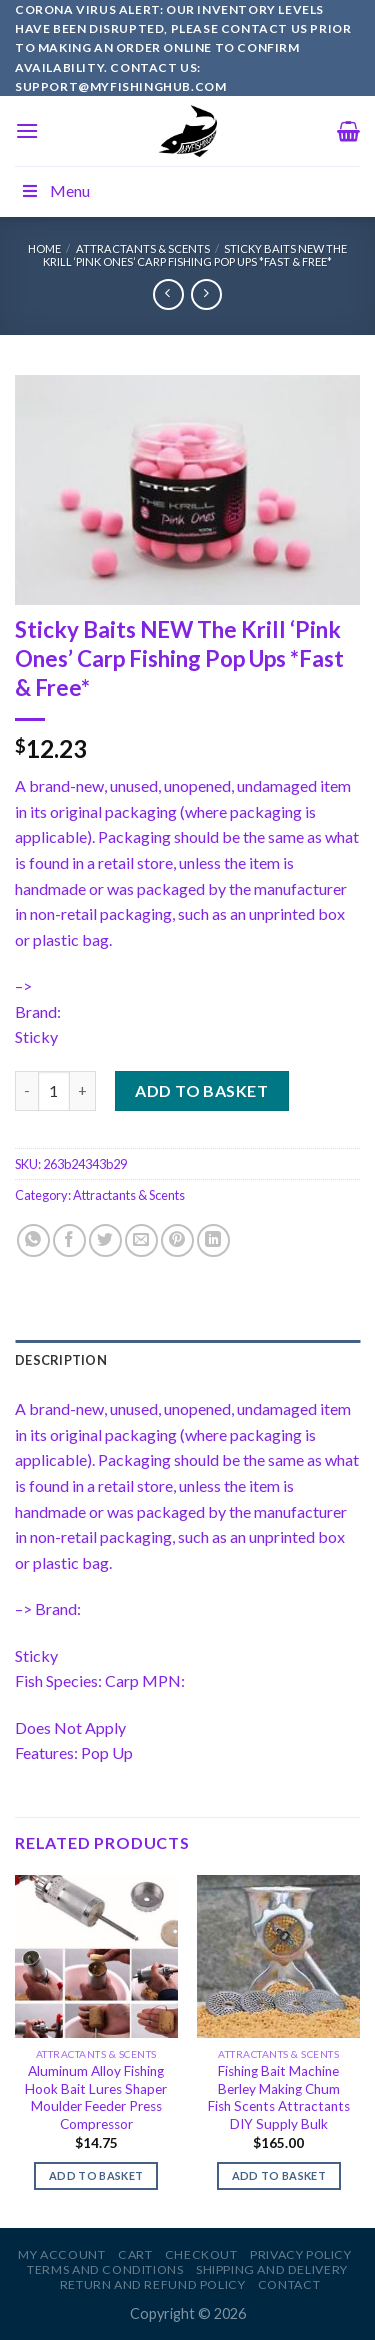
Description (61, 1360)
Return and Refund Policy (153, 2284)
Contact (289, 2284)
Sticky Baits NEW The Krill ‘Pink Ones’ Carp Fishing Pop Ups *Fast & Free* (195, 255)
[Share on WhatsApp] (33, 1240)
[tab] (187, 1360)
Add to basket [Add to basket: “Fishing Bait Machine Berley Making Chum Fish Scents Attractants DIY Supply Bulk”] (279, 2175)
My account (61, 2254)
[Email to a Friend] (141, 1240)
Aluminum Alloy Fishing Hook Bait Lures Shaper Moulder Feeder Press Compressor (96, 2097)
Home (44, 248)
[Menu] (27, 130)
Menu (55, 190)
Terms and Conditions (105, 2269)
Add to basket (201, 1090)
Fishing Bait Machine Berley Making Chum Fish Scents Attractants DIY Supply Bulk (279, 2097)
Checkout (201, 2254)
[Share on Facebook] (69, 1240)
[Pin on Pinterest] (177, 1240)
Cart (135, 2254)
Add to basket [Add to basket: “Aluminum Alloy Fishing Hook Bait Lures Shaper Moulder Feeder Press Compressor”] (96, 2175)
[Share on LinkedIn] (213, 1240)
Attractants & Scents (143, 248)
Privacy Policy (301, 2254)
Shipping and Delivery (272, 2269)
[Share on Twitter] (105, 1240)
